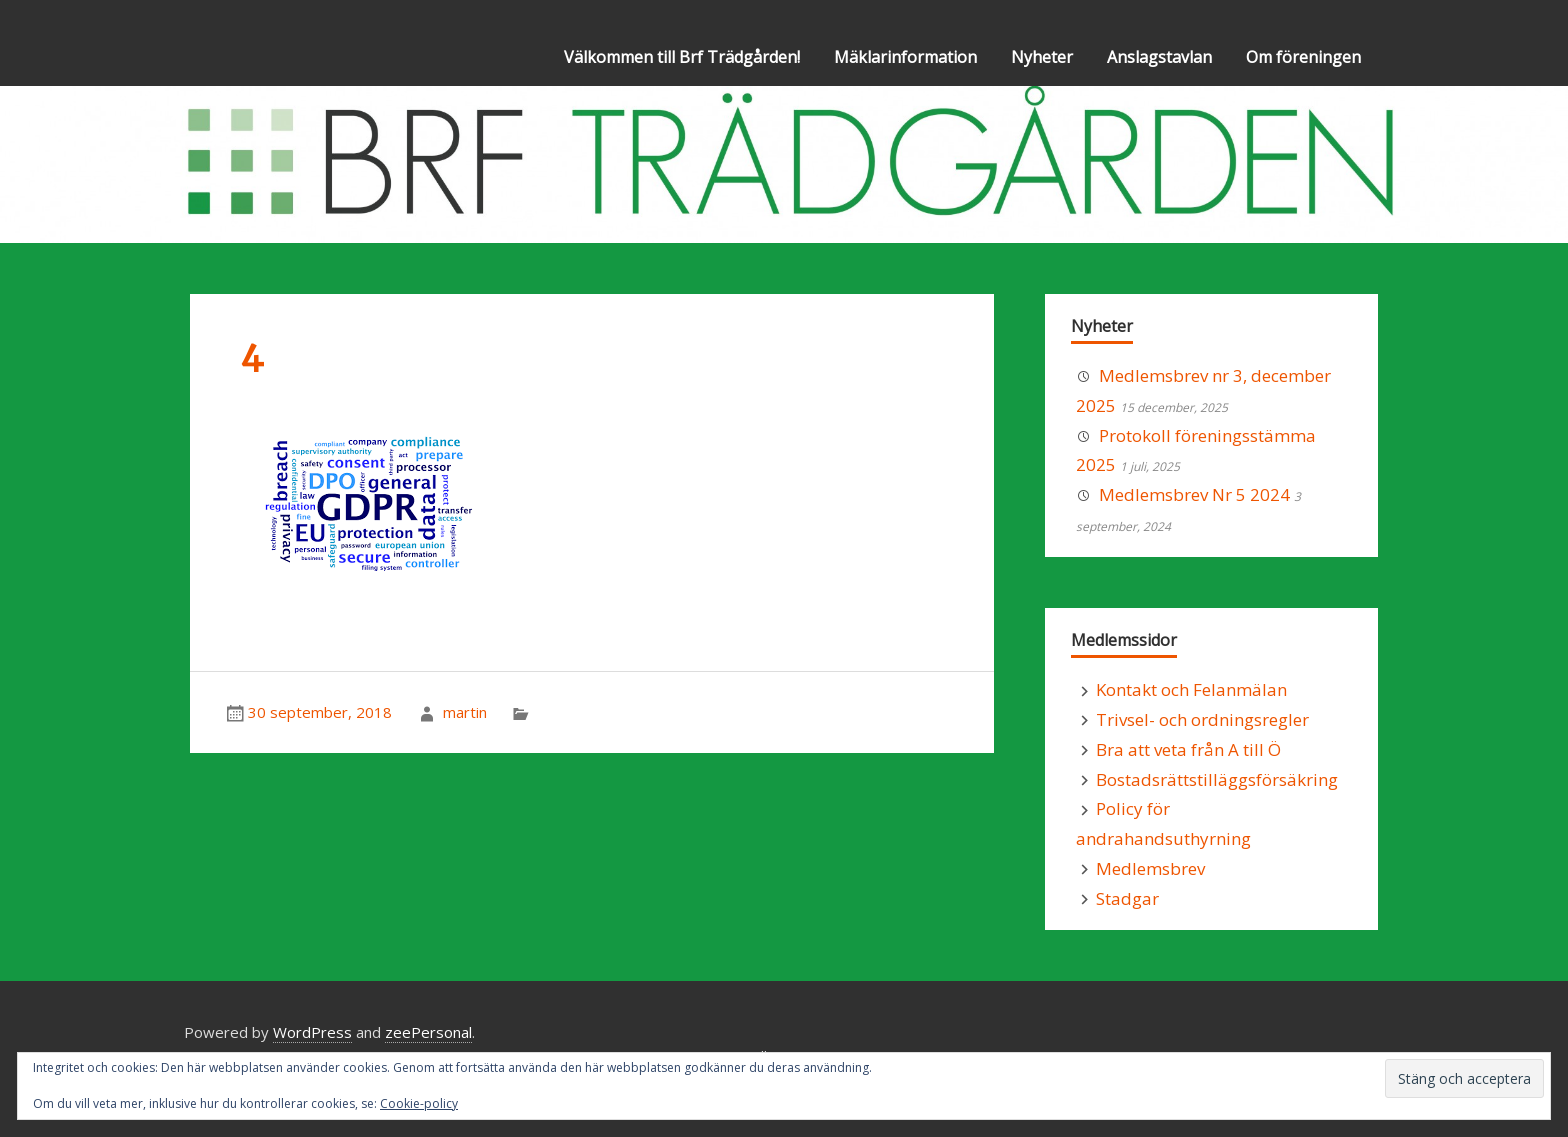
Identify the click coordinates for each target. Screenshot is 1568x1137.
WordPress (312, 1032)
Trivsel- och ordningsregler (1202, 719)
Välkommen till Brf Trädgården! (682, 57)
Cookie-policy (419, 1103)
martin (465, 712)
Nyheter (1042, 57)
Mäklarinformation (905, 57)
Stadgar (1127, 898)
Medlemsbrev (1150, 868)
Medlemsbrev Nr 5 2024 (1194, 494)
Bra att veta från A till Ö (1188, 749)
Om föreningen (1303, 57)
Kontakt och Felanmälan (1191, 689)
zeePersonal (428, 1032)
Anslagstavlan (1159, 57)
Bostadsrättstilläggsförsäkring (1217, 779)
